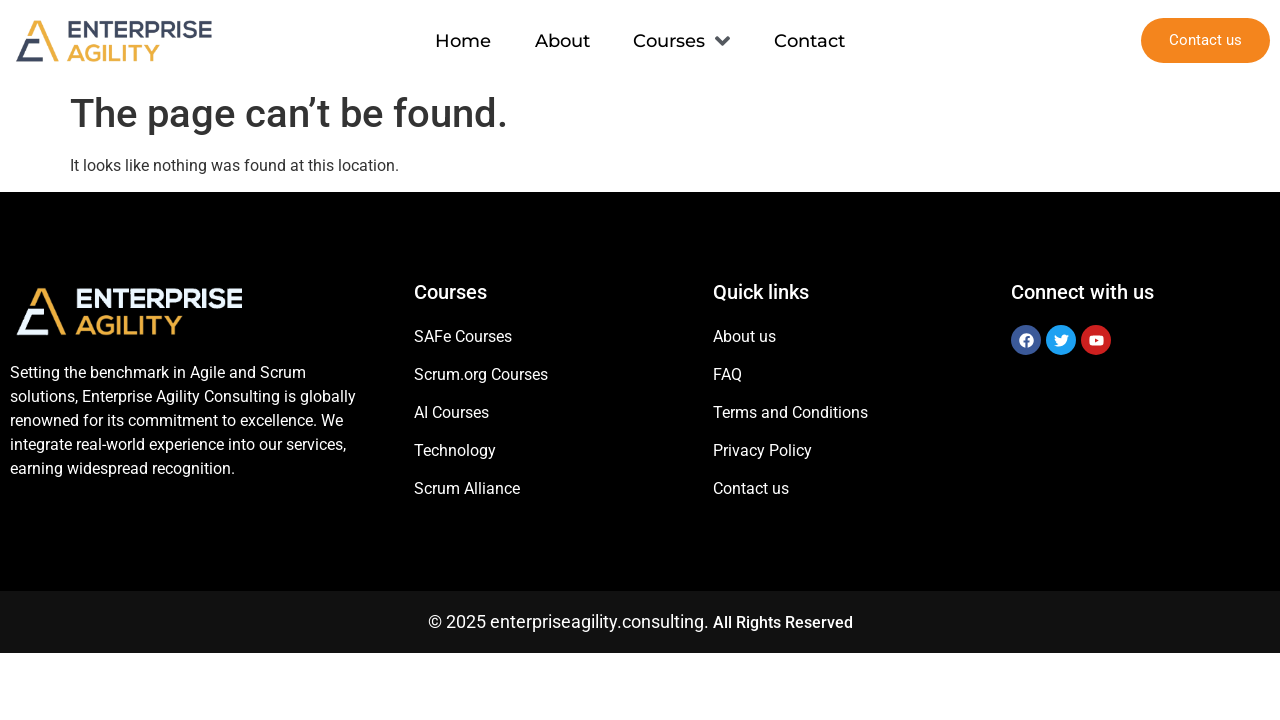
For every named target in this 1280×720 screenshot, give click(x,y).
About (562, 40)
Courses (682, 41)
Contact (810, 40)
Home (463, 40)
